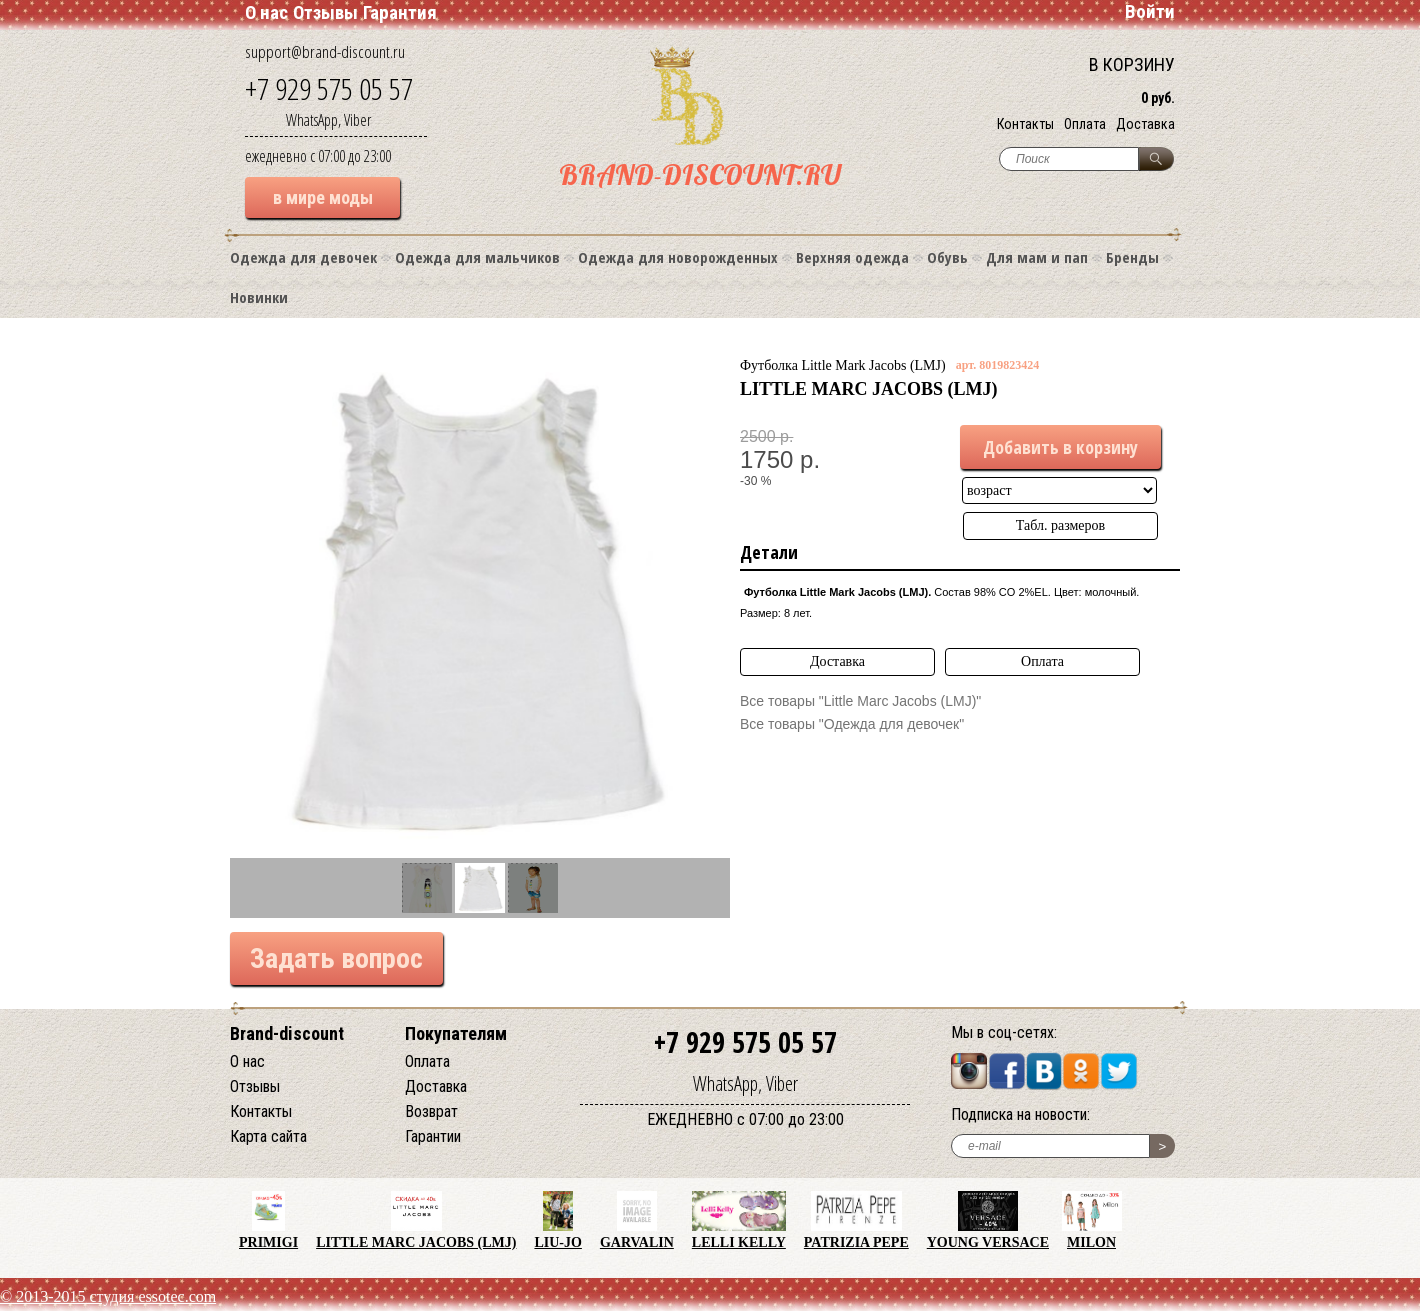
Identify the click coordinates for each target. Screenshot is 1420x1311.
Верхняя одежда (852, 257)
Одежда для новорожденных (678, 257)
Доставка (1145, 124)
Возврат (431, 1111)
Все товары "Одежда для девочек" (852, 724)
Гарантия (400, 12)
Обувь (947, 257)
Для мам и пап (1037, 257)
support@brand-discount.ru (325, 51)
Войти (1150, 11)
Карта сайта (268, 1136)
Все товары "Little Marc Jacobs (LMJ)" (860, 701)
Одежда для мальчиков (477, 257)
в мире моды (323, 197)
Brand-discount (287, 1033)
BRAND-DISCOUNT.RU (700, 174)
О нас (266, 12)
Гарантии (433, 1136)
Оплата (1085, 124)
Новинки (259, 297)
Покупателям (456, 1033)
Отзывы (325, 12)
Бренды (1132, 257)
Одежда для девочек (303, 257)
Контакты (1025, 124)
